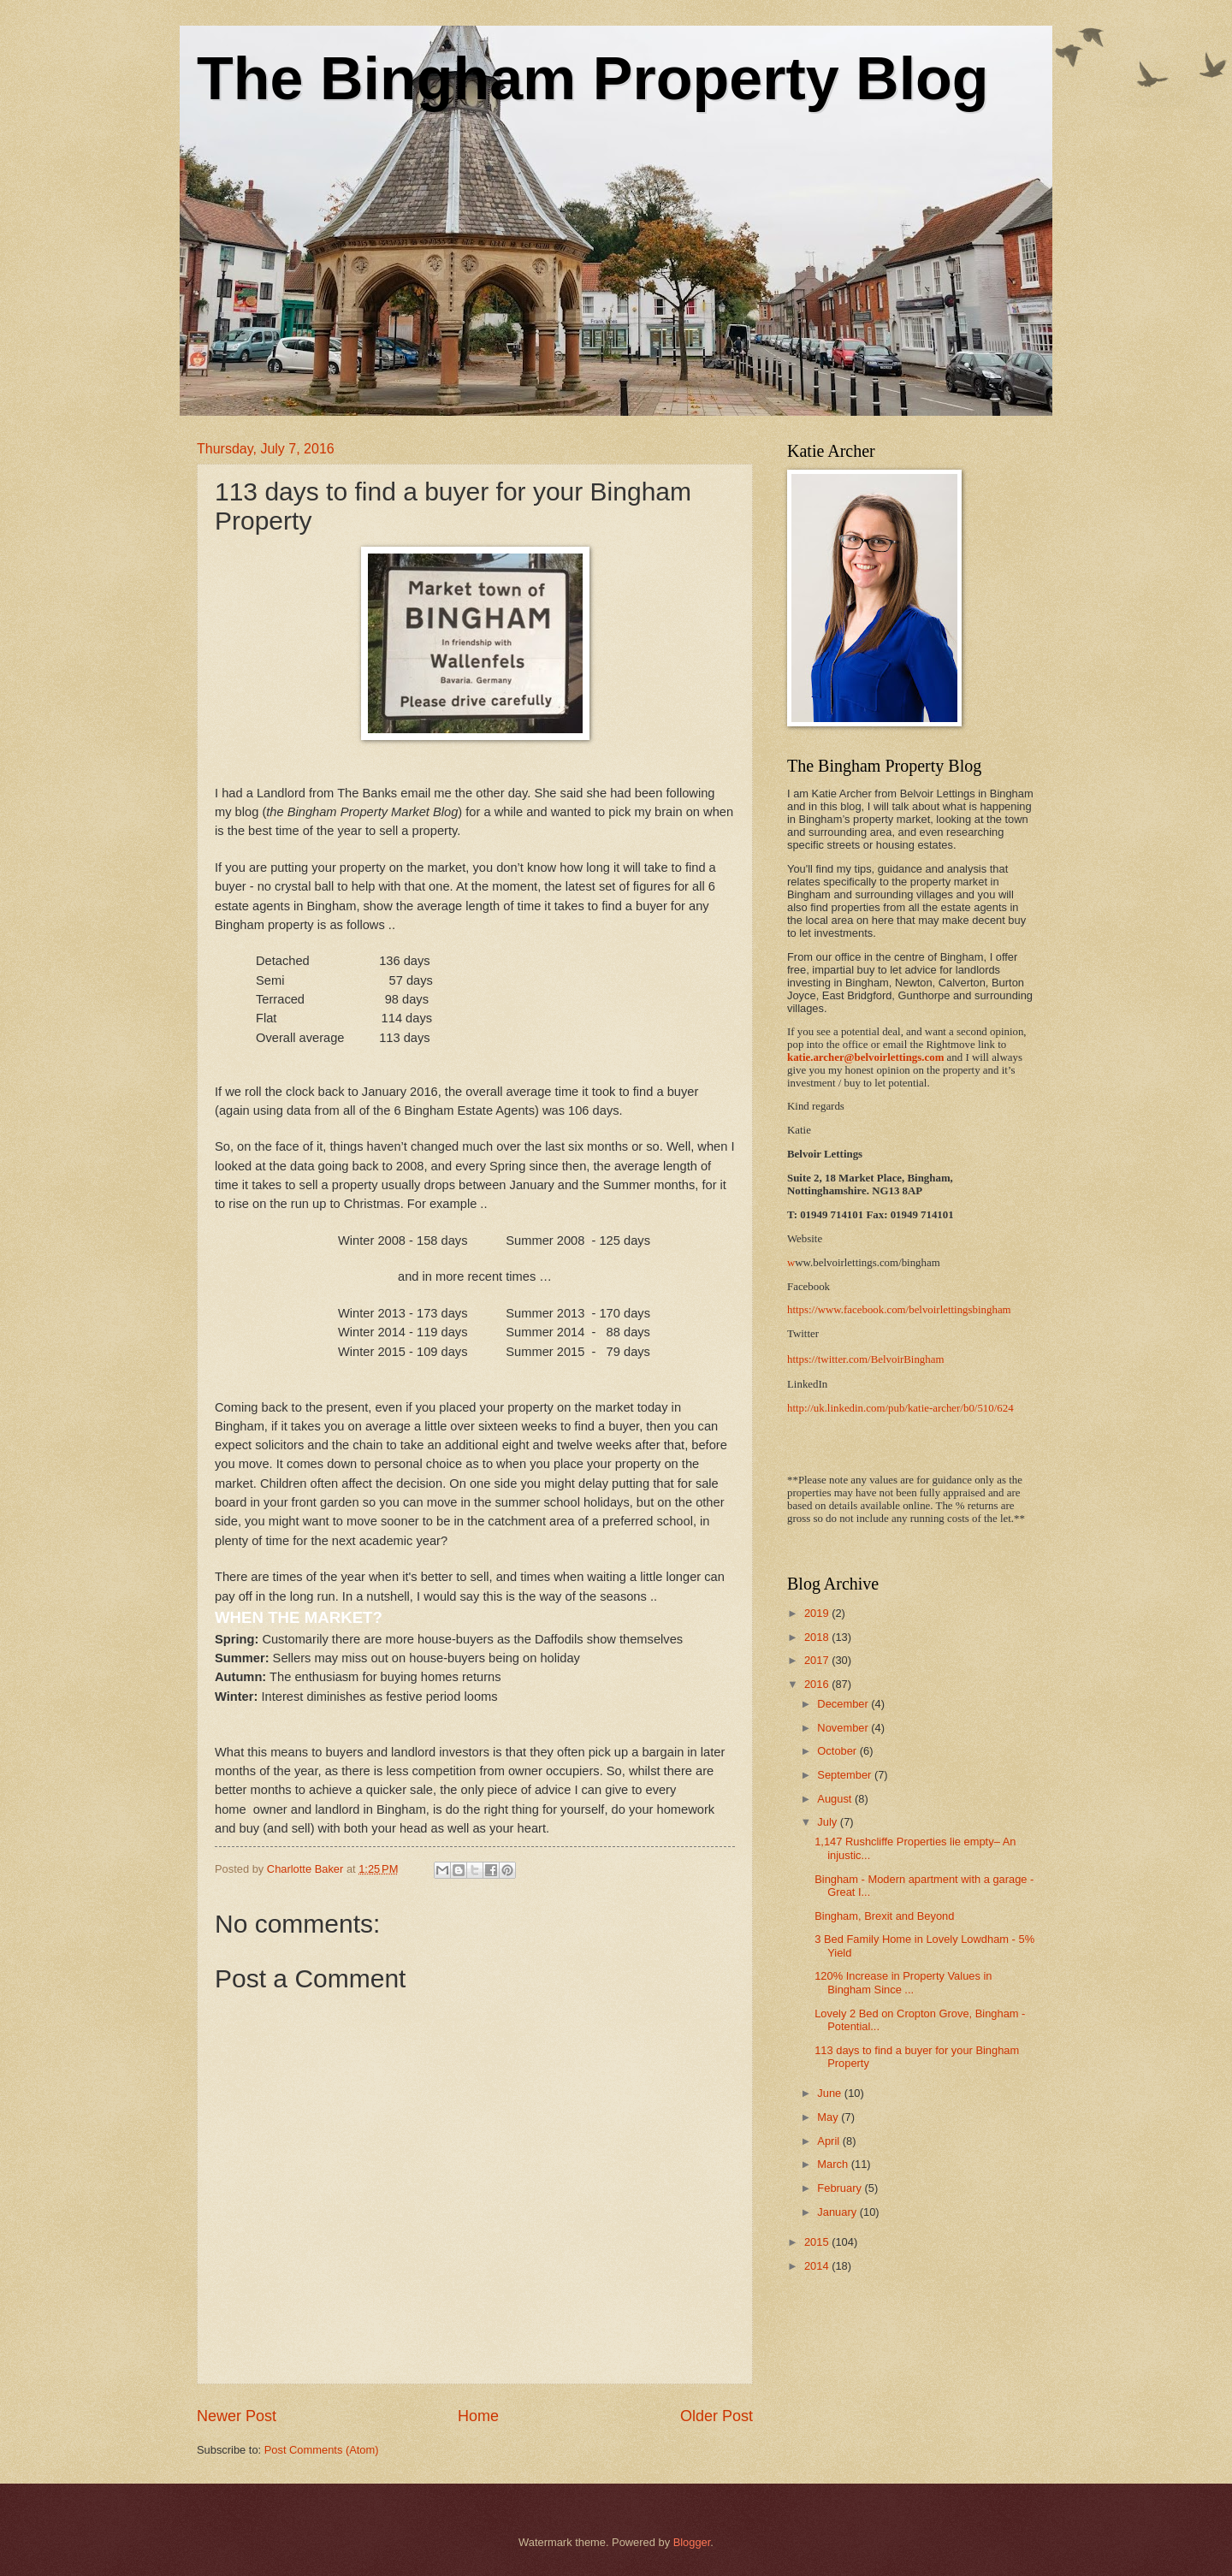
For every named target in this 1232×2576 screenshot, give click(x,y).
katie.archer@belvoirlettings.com (865, 1057)
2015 (818, 2241)
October (838, 1750)
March (833, 2164)
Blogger (692, 2542)
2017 (818, 1660)
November (844, 1727)
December (844, 1703)
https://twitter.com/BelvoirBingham (865, 1359)
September (845, 1774)
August (836, 1798)
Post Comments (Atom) (321, 2449)
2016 (818, 1684)
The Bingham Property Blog (593, 78)
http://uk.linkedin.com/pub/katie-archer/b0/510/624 (900, 1408)
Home (478, 2416)
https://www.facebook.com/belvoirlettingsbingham (899, 1310)
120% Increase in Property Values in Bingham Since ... (903, 1982)
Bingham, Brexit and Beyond (884, 1916)
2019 (818, 1613)
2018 (818, 1637)
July (828, 1821)
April (829, 2141)
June (830, 2093)
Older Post (716, 2416)
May (829, 2117)
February (840, 2188)
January (838, 2212)
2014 (818, 2265)
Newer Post (236, 2416)
